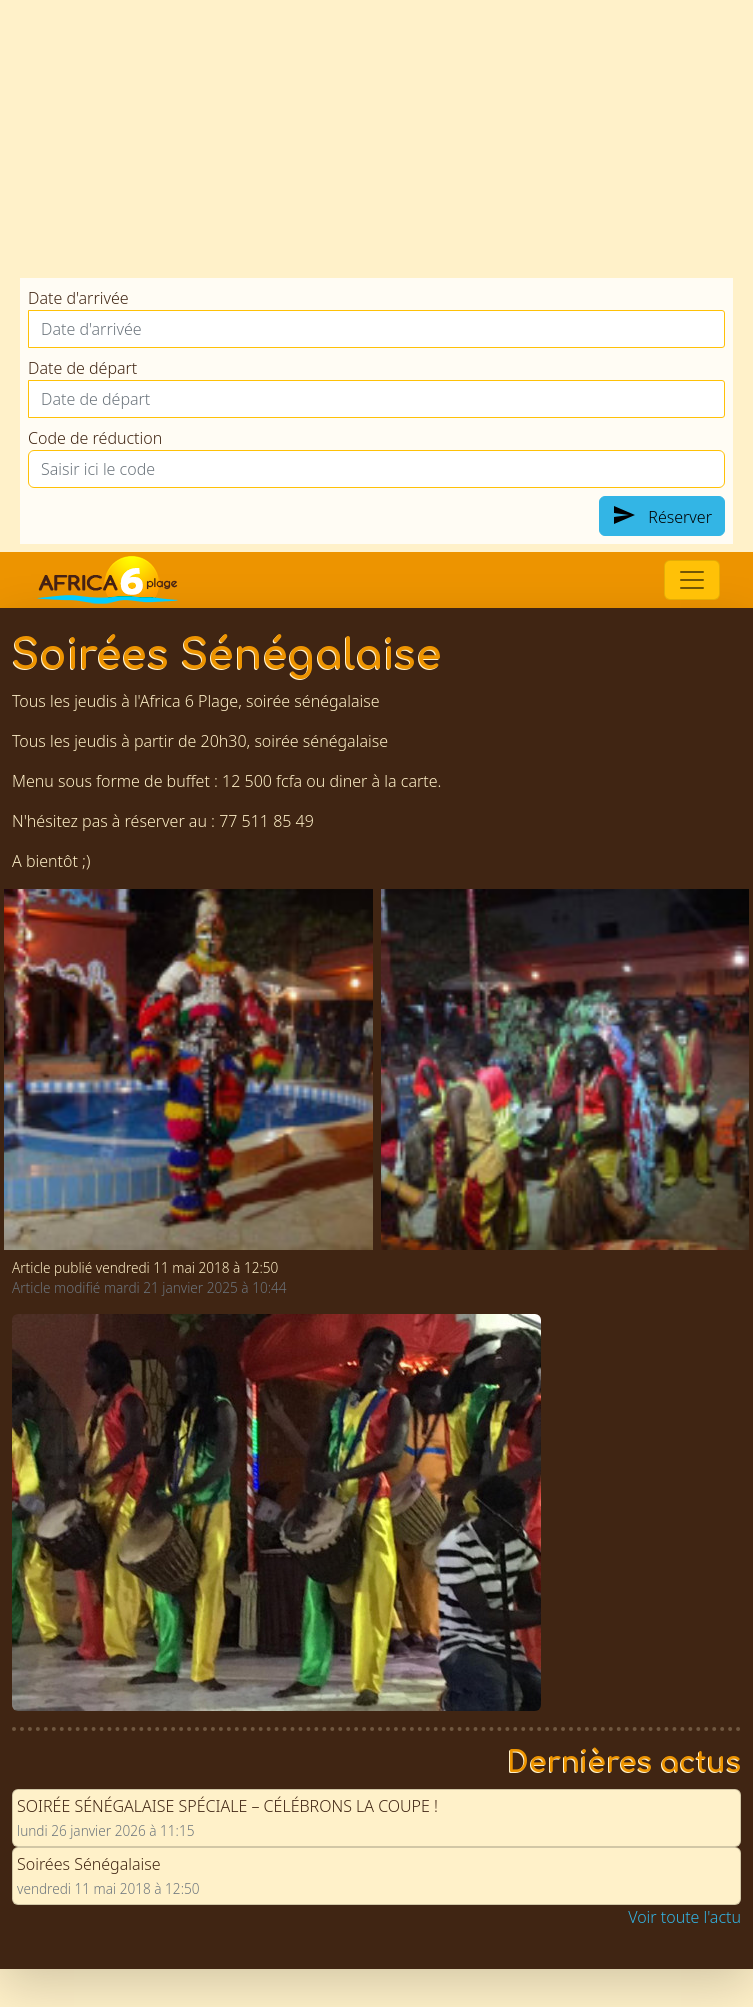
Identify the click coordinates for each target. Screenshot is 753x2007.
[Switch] (692, 580)
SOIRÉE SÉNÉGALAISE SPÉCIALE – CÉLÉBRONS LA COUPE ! (227, 1803)
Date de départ (82, 368)
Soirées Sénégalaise (89, 1861)
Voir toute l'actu (684, 1914)
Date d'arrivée (78, 298)
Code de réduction (95, 438)
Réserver (662, 515)
